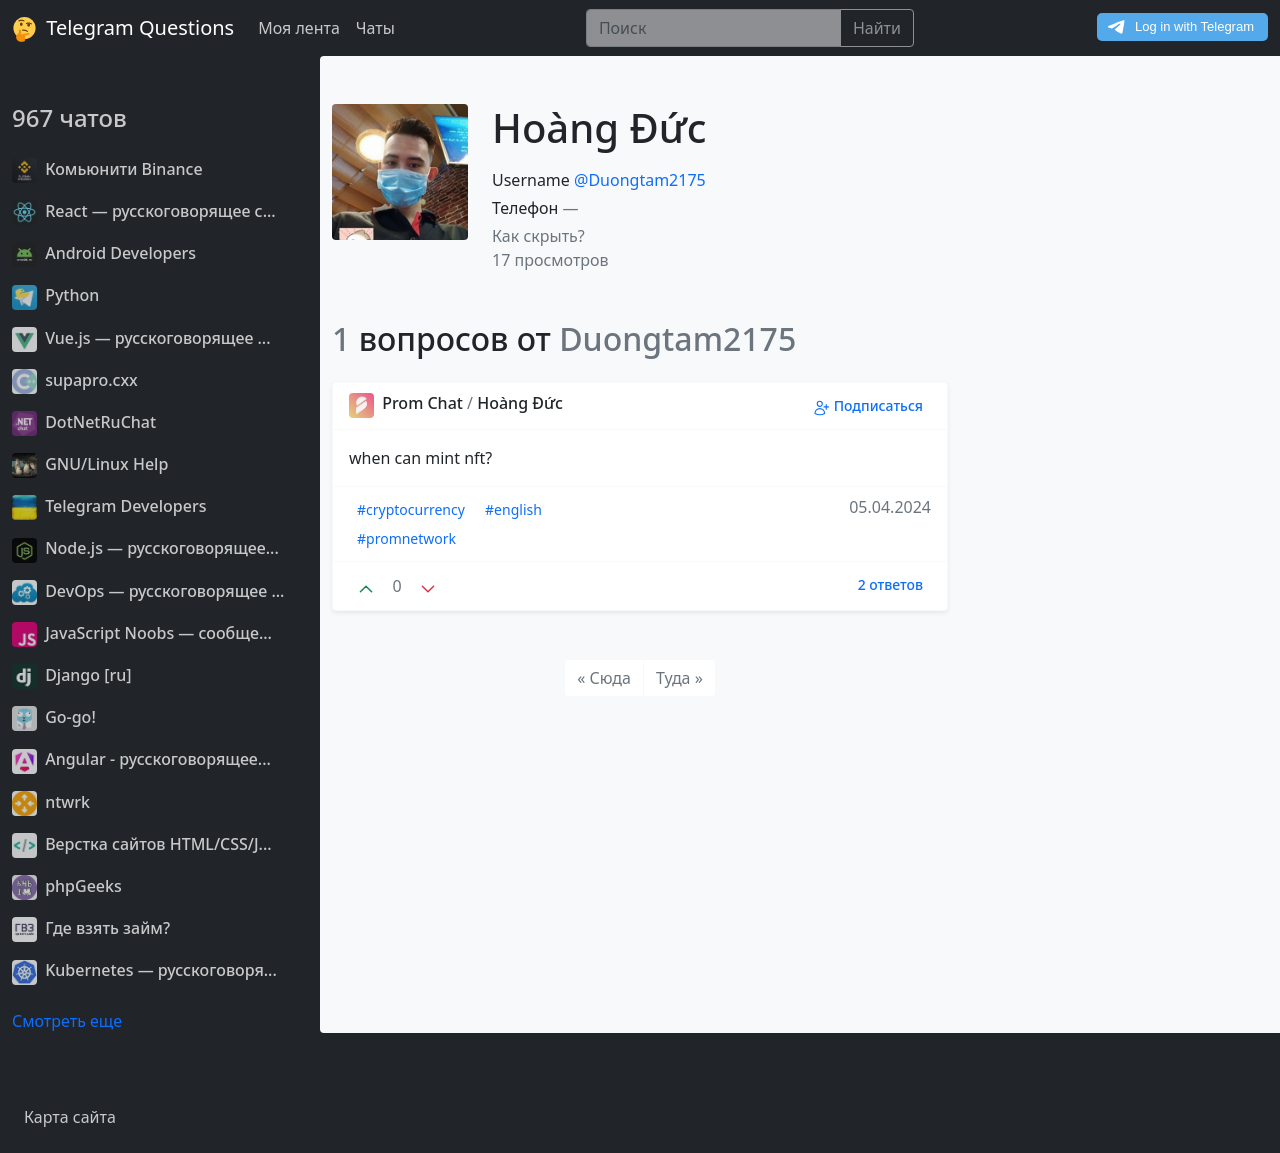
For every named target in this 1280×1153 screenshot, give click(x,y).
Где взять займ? (91, 928)
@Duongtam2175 (640, 180)
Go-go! (54, 717)
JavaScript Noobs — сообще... (142, 633)
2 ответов (890, 584)
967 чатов (69, 117)
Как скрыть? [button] (538, 236)
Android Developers (104, 253)
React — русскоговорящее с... (144, 211)
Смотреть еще (67, 1021)
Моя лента (299, 28)
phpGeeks (67, 886)
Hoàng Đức (520, 403)
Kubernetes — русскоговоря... (144, 970)
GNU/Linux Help (90, 464)
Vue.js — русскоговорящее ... (141, 338)
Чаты (375, 28)
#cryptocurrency (411, 509)
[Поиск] (713, 28)
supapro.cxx (75, 380)
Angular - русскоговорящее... (141, 759)
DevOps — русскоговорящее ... (148, 591)
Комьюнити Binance (107, 169)
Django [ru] (72, 675)
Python (55, 295)
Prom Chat (408, 403)
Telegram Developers (109, 506)
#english (513, 509)
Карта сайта (70, 1117)
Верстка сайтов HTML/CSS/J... (142, 844)
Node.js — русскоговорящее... (145, 548)
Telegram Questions (123, 28)
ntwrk (51, 802)
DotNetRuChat (84, 422)
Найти (877, 28)
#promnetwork (406, 538)
